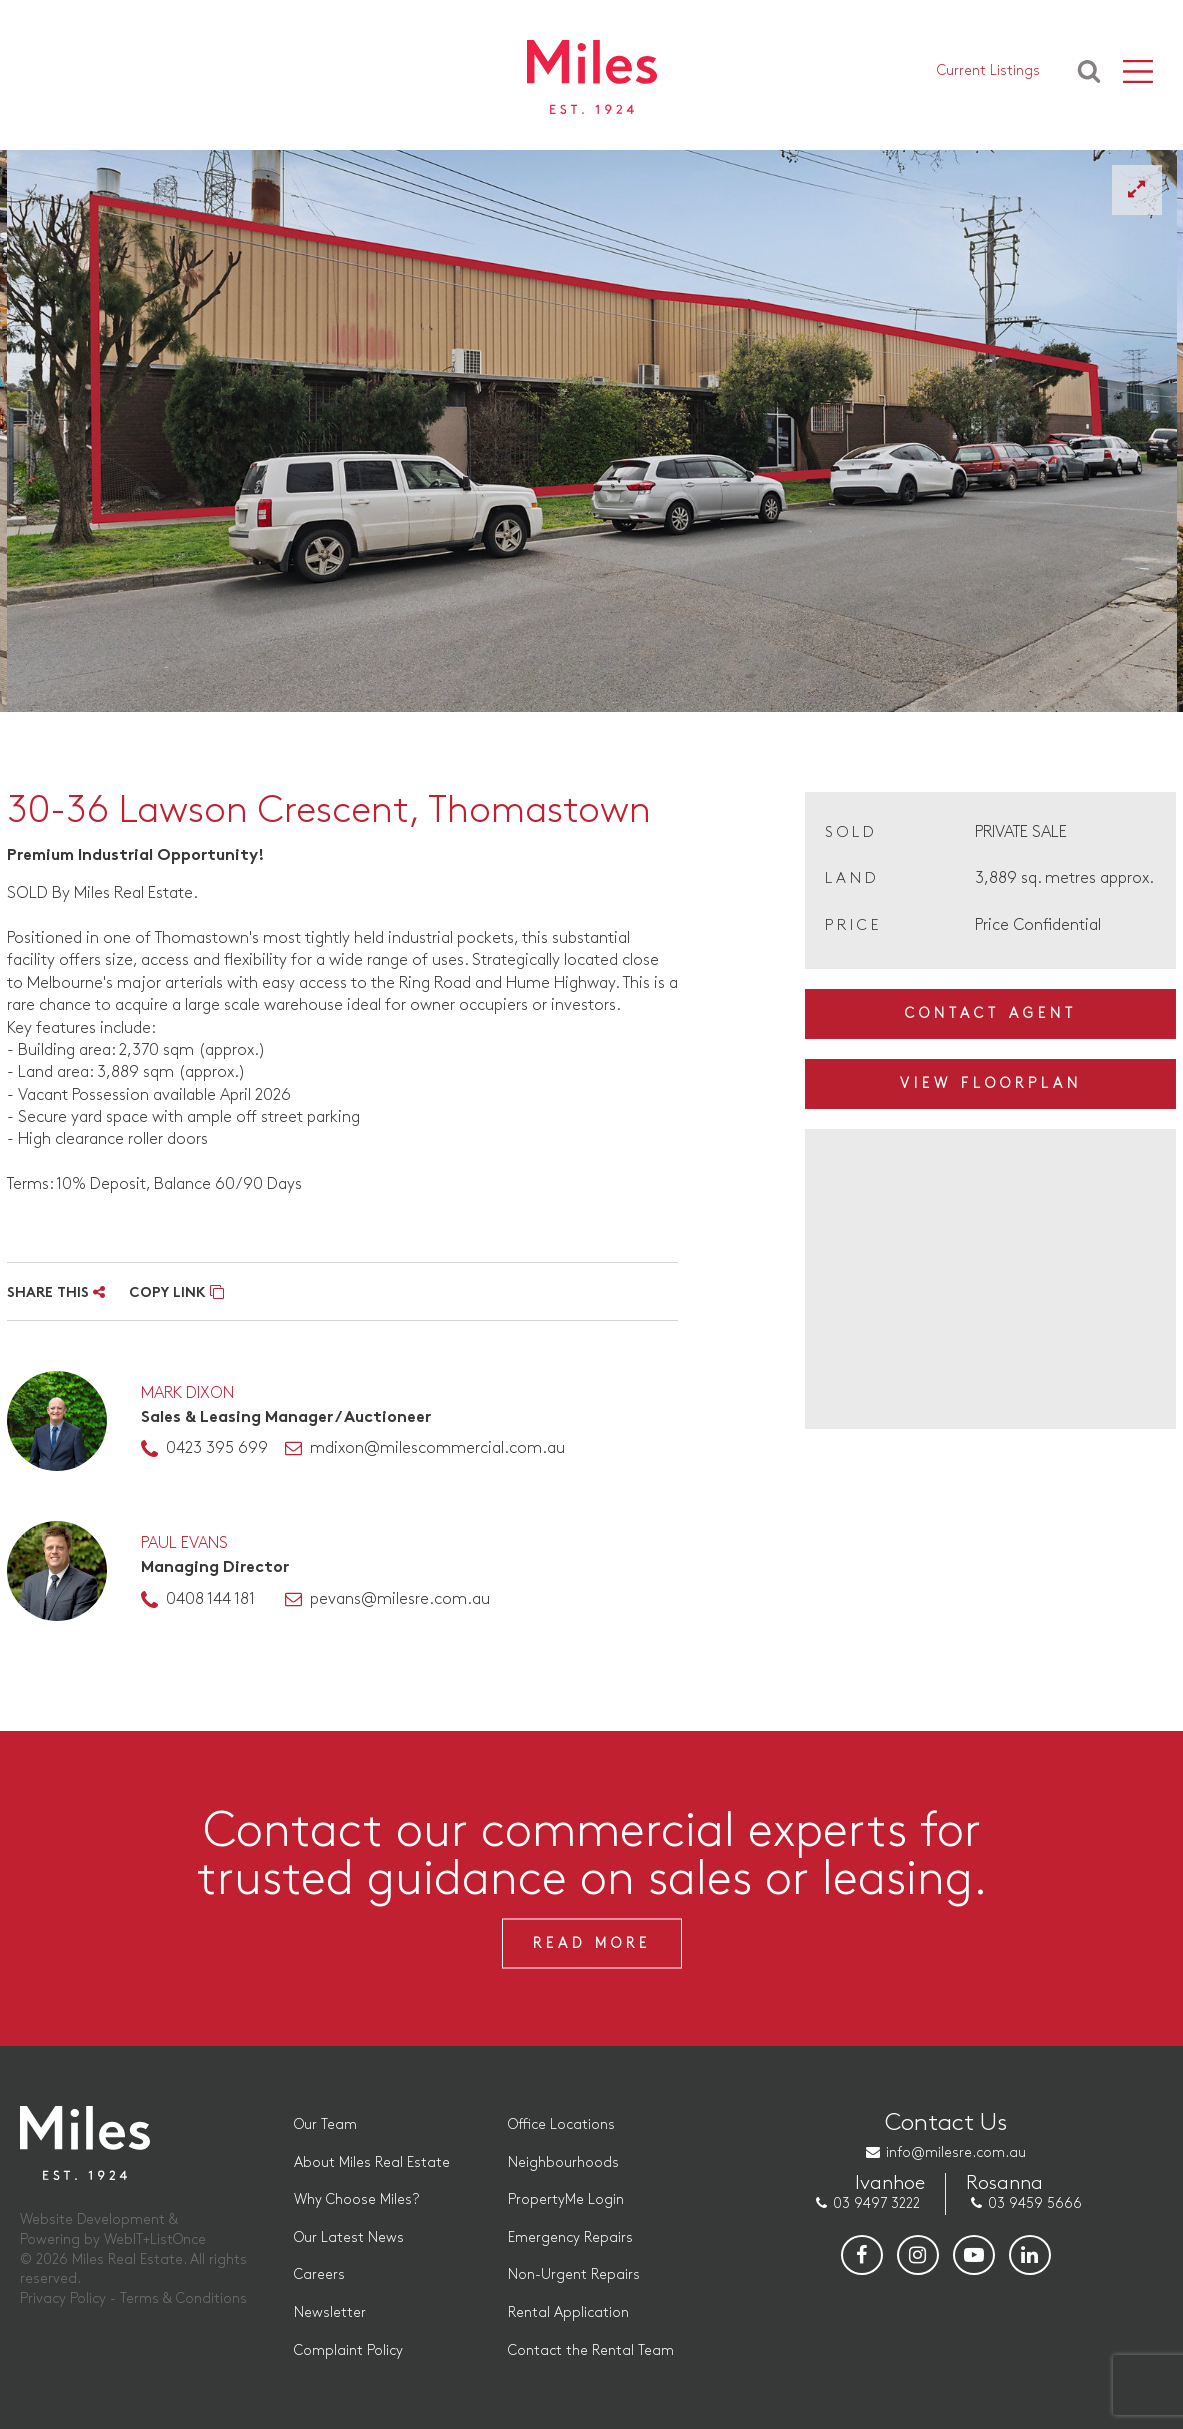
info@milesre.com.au (956, 2152)
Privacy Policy (63, 2298)
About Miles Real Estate (372, 2162)
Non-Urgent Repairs (574, 2274)
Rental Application (568, 2312)
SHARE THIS (56, 1293)
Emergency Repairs (570, 2237)
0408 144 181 (210, 1599)
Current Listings (988, 70)
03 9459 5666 (1035, 2203)
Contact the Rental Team (591, 2350)
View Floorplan (991, 1083)
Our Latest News (349, 2237)
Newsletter (330, 2312)
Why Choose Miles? (356, 2199)
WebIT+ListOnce (155, 2239)
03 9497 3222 (876, 2203)
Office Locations (561, 2124)
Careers (319, 2274)
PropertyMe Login (566, 2199)
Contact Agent (991, 1013)
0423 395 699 (217, 1448)
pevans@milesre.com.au (400, 1599)
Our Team (325, 2124)
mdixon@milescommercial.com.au (437, 1448)
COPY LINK (176, 1293)
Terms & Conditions (183, 2298)
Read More (592, 1943)
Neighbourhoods (563, 2162)
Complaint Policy (348, 2350)
